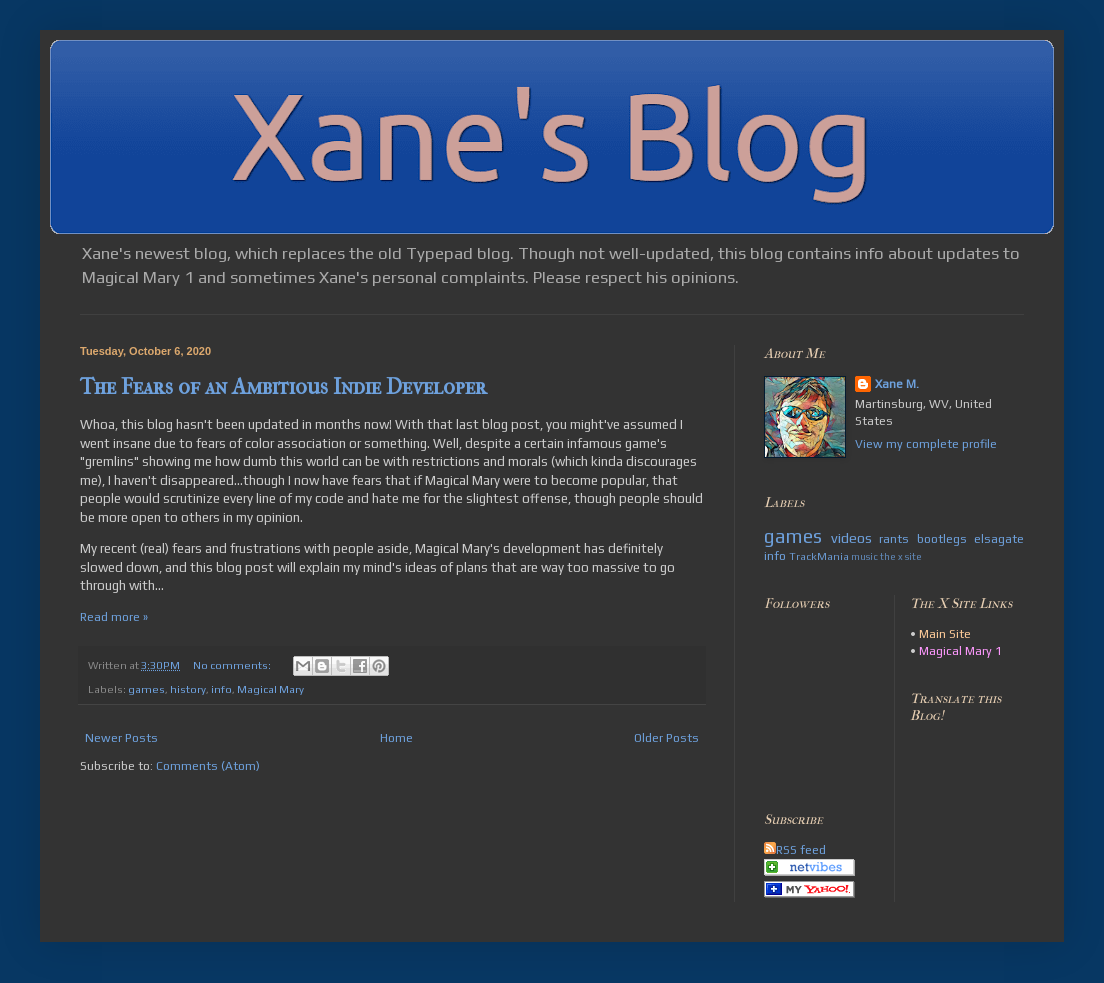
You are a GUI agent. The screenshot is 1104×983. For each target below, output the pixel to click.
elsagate (999, 539)
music (864, 556)
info (221, 689)
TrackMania (819, 556)
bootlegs (942, 539)
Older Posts (666, 738)
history (188, 689)
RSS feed (795, 850)
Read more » (114, 617)
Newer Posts (121, 738)
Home (396, 738)
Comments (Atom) (208, 766)
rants (894, 539)
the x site (901, 556)
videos (851, 538)
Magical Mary (270, 689)
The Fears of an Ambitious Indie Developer (283, 387)
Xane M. (897, 384)
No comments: (233, 665)
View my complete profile (926, 444)
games (146, 689)
